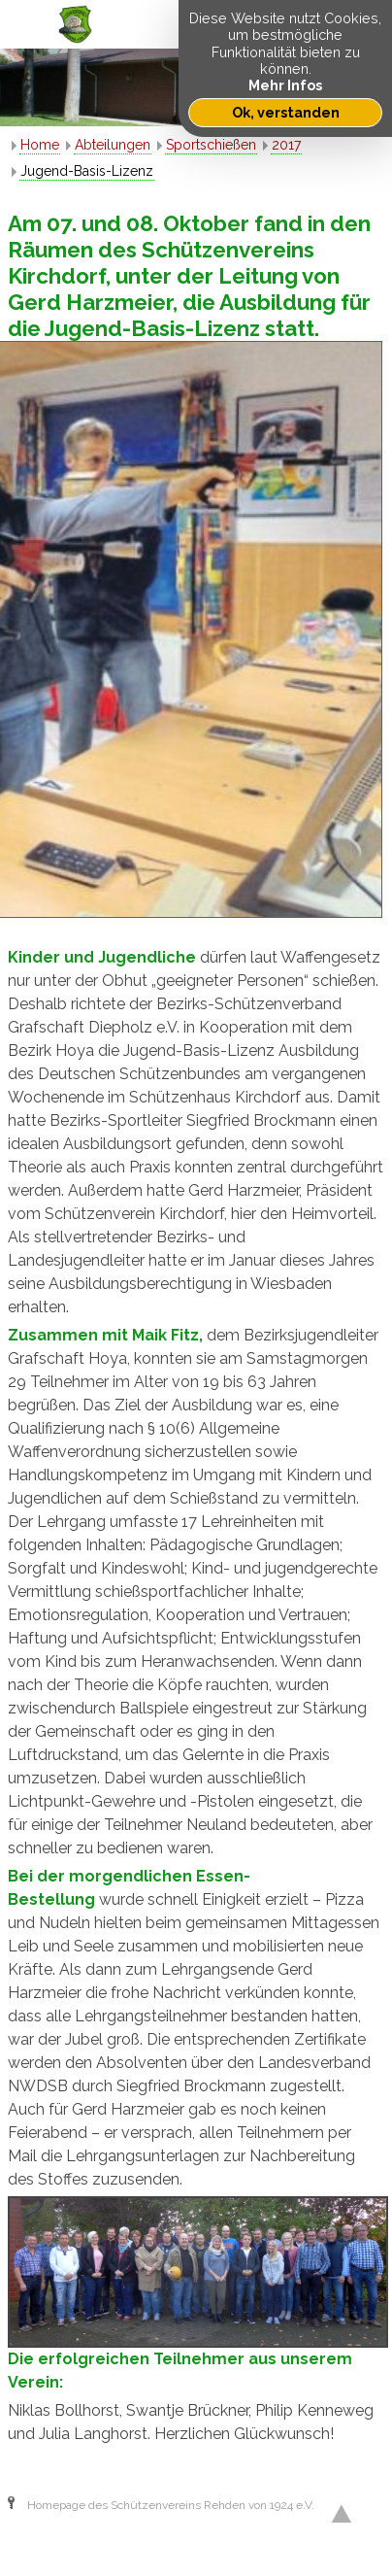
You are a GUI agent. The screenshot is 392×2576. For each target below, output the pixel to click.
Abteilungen (112, 145)
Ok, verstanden (286, 112)
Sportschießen (211, 145)
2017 (286, 145)
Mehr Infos (285, 85)
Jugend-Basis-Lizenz (86, 171)
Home (39, 145)
